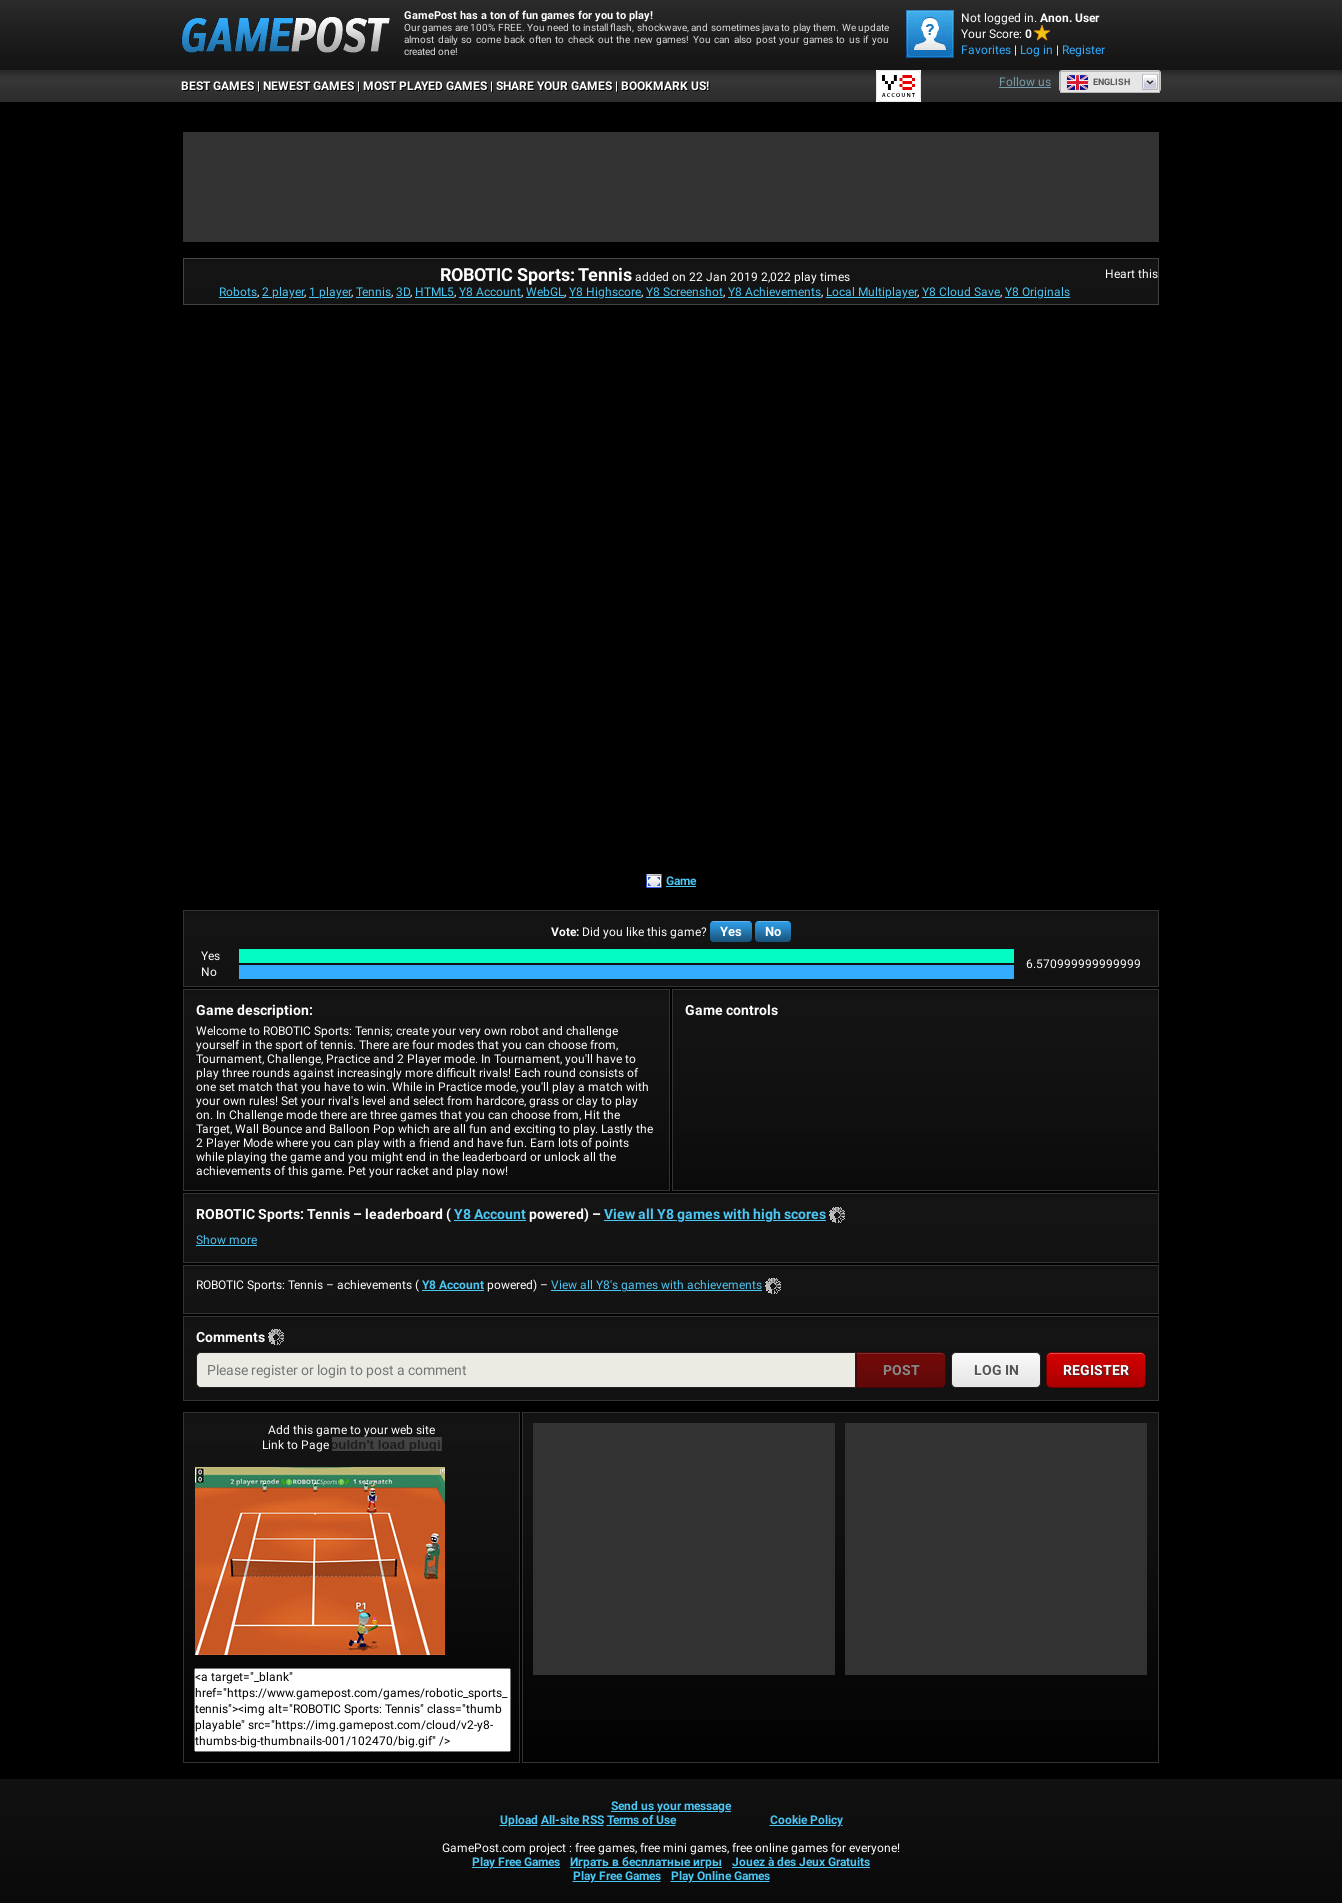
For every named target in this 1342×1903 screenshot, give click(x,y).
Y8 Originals (1037, 292)
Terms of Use (641, 1820)
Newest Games (308, 86)
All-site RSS (572, 1820)
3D (403, 292)
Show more (226, 1240)
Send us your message (671, 1806)
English (1098, 82)
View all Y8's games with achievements (656, 1285)
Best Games (217, 86)
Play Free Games (516, 1862)
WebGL (545, 292)
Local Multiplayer (871, 292)
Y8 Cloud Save (961, 292)
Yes (731, 931)
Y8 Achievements (774, 292)
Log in (1036, 50)
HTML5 (434, 292)
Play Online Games (720, 1876)
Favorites (986, 50)
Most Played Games (425, 86)
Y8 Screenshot (684, 292)
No (773, 931)
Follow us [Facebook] (1025, 82)
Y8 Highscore (605, 292)
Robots (238, 292)
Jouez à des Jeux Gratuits (801, 1862)
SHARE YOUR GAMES (554, 86)
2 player (283, 292)
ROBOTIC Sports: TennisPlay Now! (320, 1561)
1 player (330, 292)
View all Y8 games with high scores (715, 1214)
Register (1083, 50)
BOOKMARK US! (665, 86)
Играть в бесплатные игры (646, 1862)
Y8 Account (490, 292)
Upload (519, 1820)
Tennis (373, 292)
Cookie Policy (806, 1820)
